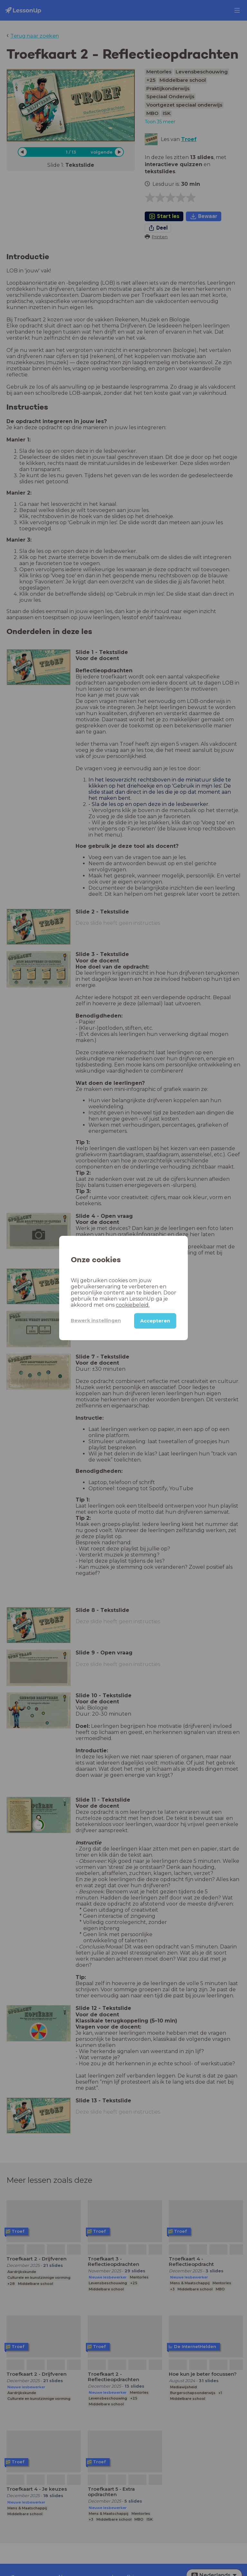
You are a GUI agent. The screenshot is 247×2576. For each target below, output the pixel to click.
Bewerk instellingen (96, 1320)
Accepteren (155, 1321)
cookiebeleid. (133, 1305)
